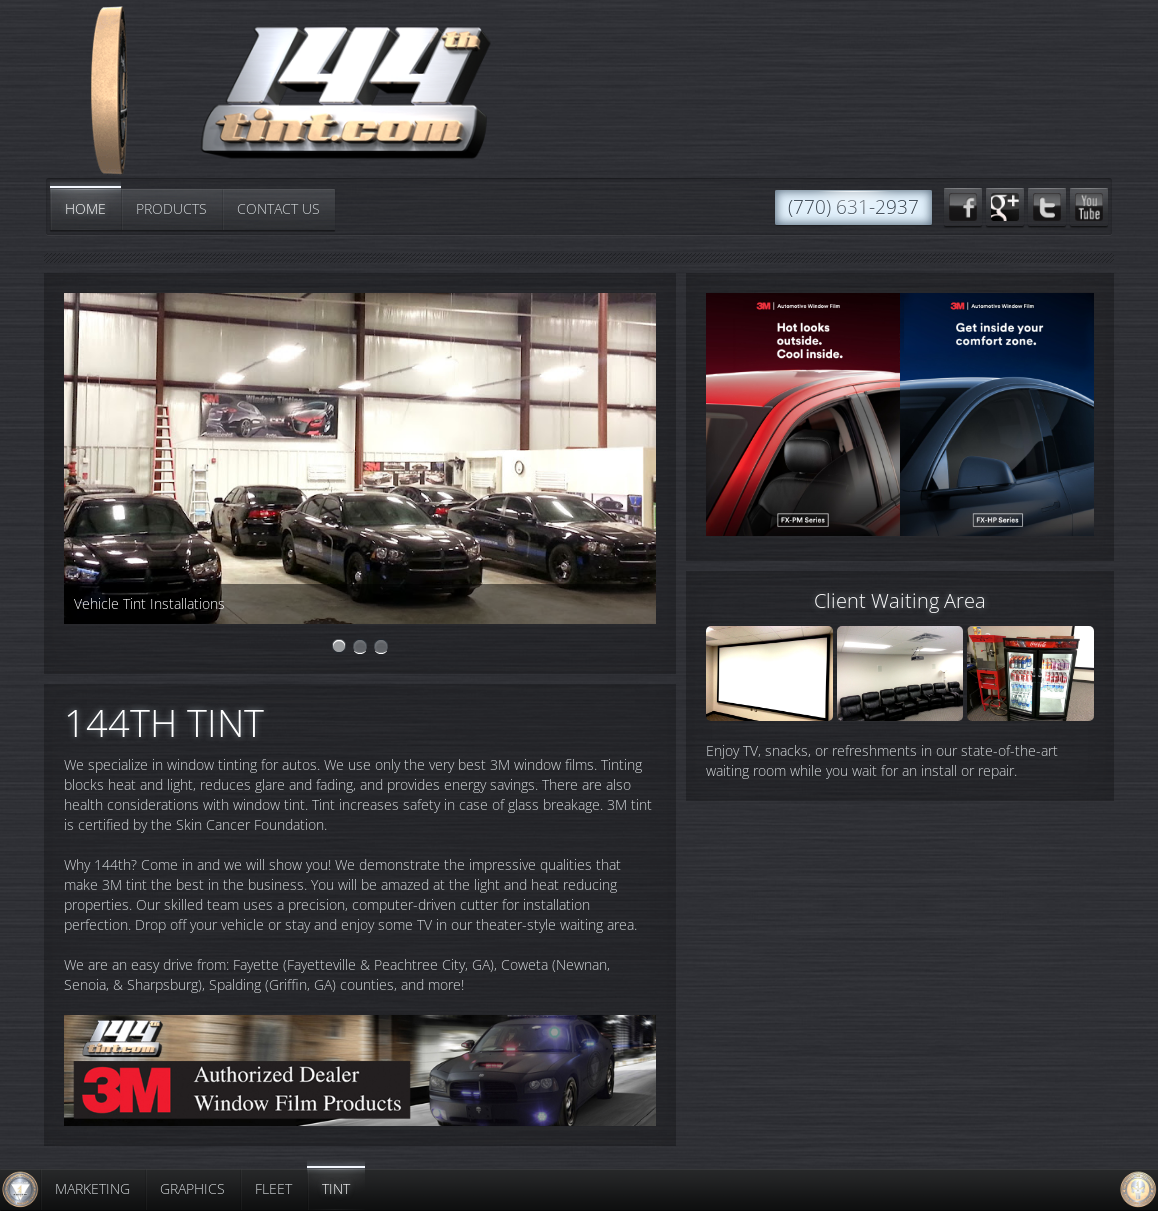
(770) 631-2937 (853, 207)
